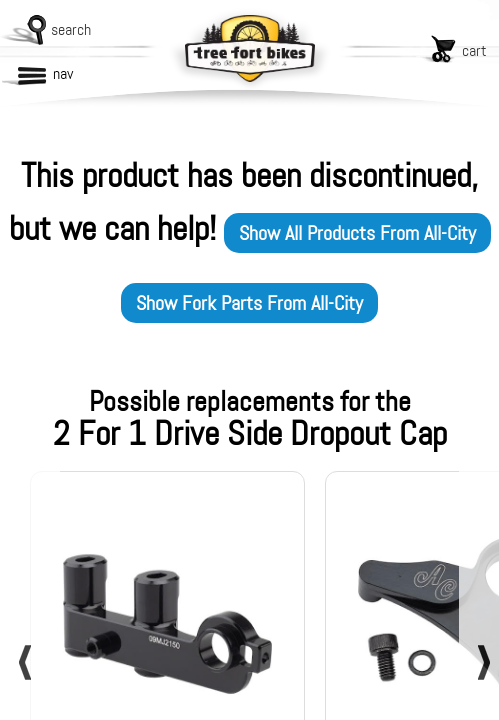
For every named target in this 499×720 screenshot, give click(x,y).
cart (474, 50)
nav (63, 73)
